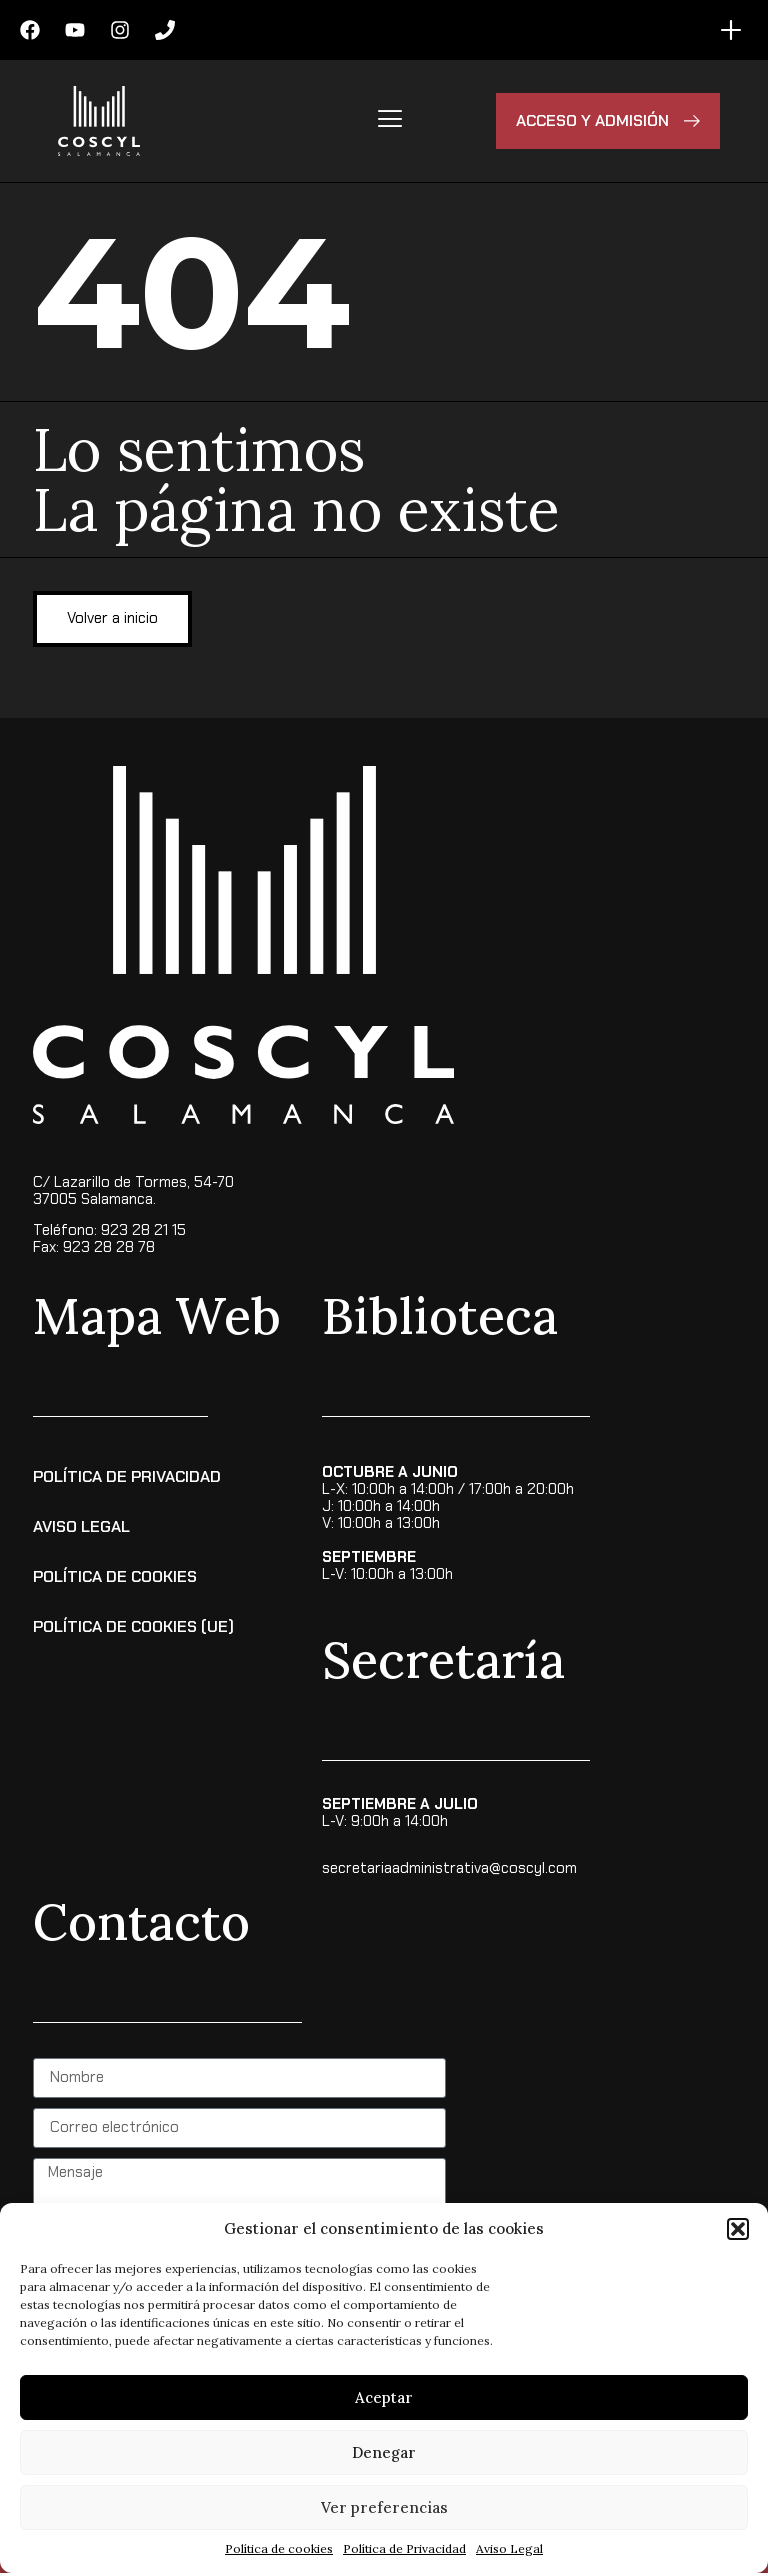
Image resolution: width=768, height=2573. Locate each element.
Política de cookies (279, 2548)
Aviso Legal (509, 2548)
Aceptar (384, 2397)
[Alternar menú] (731, 30)
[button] (738, 2229)
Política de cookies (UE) (133, 1626)
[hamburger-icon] (389, 121)
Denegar (384, 2452)
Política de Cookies (115, 1576)
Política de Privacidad (404, 2548)
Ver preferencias (384, 2507)
